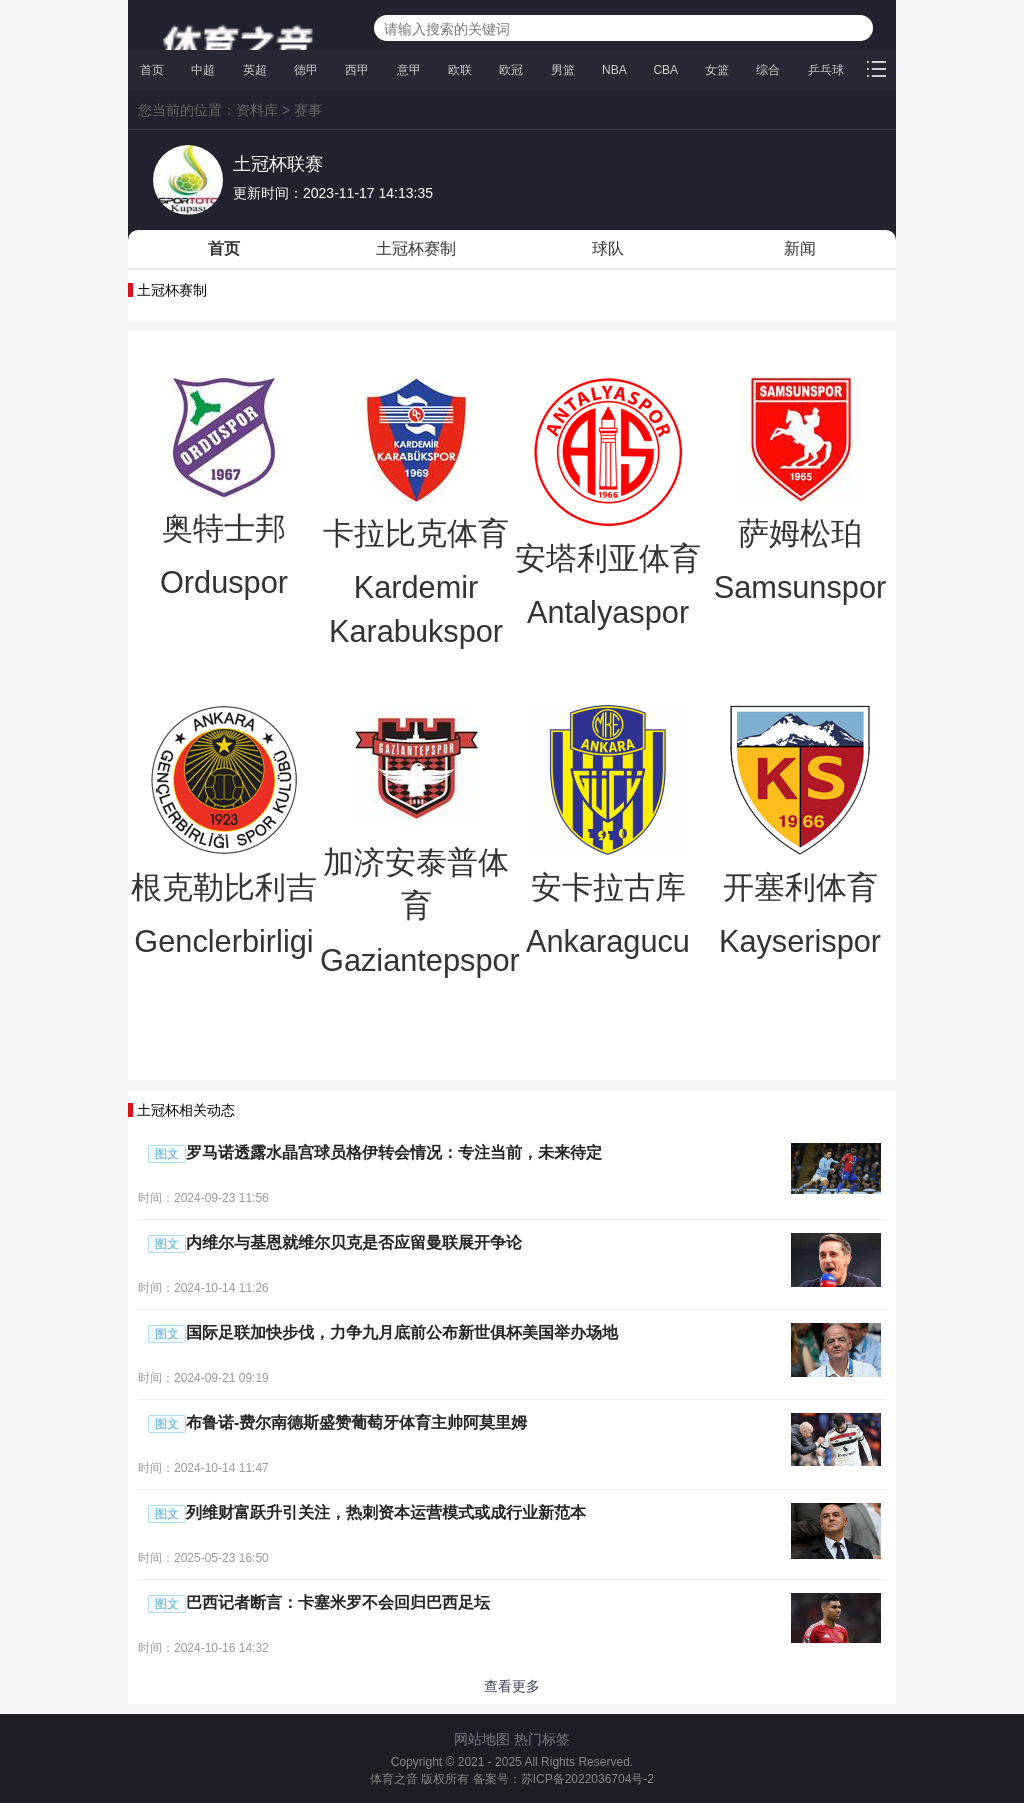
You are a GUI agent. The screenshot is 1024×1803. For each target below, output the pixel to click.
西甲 (357, 70)
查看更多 (512, 1686)
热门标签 (542, 1739)
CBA (665, 70)
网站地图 (482, 1739)
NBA (614, 70)
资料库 (257, 110)
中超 (203, 70)
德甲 (306, 70)
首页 (152, 70)
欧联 (460, 70)
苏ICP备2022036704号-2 (587, 1779)
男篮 (563, 70)
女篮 (717, 70)
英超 (255, 70)
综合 (768, 70)
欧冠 (511, 70)
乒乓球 (826, 70)
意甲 (409, 70)
